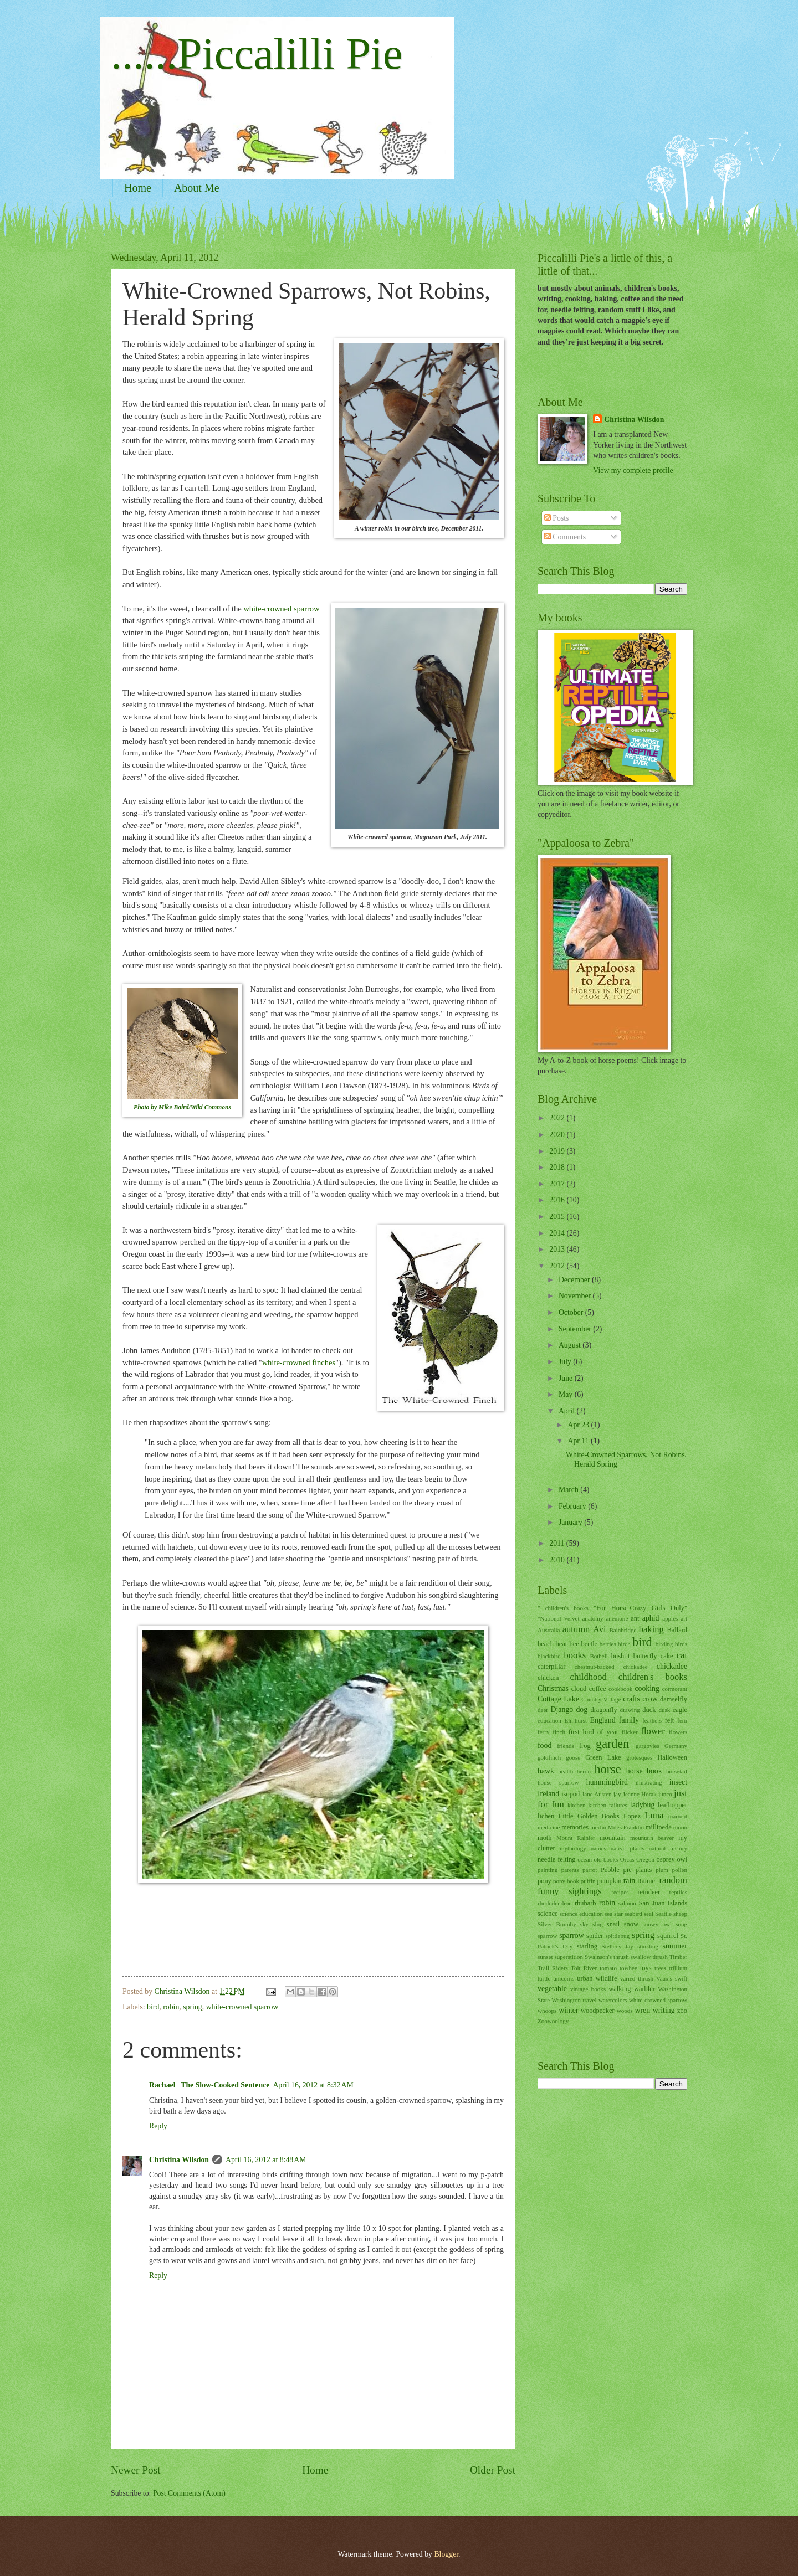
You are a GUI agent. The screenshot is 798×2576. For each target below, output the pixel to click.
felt (669, 1720)
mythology (573, 1848)
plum (662, 1870)
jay (617, 1794)
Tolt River (584, 1968)
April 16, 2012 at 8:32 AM (313, 2085)
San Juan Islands (663, 1903)
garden (612, 1744)
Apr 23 (579, 1425)
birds (681, 1644)
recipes (619, 1892)
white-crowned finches (298, 1362)
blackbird (549, 1656)
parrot (589, 1870)
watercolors (612, 2000)
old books (606, 1859)
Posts (556, 518)
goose (573, 1757)
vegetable (552, 1988)
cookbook (620, 1688)
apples (670, 1618)
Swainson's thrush (607, 1956)
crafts (631, 1699)
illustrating (649, 1782)
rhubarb (585, 1903)
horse (608, 1769)
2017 (557, 1184)
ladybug (642, 1805)
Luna (653, 1815)
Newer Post (136, 2470)
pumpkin (609, 1881)
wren (643, 2010)
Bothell (598, 1656)
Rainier (647, 1881)
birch (624, 1644)
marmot (677, 1816)
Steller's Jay (617, 1946)
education (549, 1720)
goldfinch (549, 1757)
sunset (545, 1956)
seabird (633, 1913)
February (573, 1506)
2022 (557, 1118)
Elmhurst (576, 1720)
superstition (569, 1956)
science (548, 1913)
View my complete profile (633, 470)
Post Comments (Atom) (189, 2493)
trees (660, 1968)
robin (171, 2007)
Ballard (677, 1630)
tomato (608, 1968)
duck (649, 1710)
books (575, 1655)
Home (137, 188)
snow (631, 1924)
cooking (647, 1688)
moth (545, 1838)
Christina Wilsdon (179, 2160)
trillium (678, 1968)
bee (574, 1644)
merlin (598, 1827)
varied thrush (636, 1978)
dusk (664, 1709)
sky (584, 1924)
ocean (584, 1859)
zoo (682, 2010)
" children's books (563, 1608)
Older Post (492, 2470)
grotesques (639, 1757)
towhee (628, 1968)
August (570, 1345)
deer (543, 1709)
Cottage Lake (558, 1699)
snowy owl (657, 1924)
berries (608, 1644)
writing (664, 2010)
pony (544, 1881)
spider (594, 1936)
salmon (627, 1903)
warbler (644, 1989)
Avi (599, 1629)
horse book (644, 1771)
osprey (666, 1859)
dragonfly (603, 1710)
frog (585, 1746)
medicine (549, 1827)
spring (192, 2007)
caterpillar (551, 1666)
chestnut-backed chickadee (611, 1666)
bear (561, 1644)
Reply (158, 2126)
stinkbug (647, 1946)
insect (678, 1782)
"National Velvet (558, 1618)
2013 (557, 1249)
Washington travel (574, 2000)
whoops (547, 2010)
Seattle (663, 1913)
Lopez (632, 1816)
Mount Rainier (575, 1837)
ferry (543, 1732)
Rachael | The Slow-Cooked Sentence (209, 2085)
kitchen (576, 1805)
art (684, 1618)
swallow (641, 1956)
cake (667, 1656)
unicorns (563, 1978)
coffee (597, 1689)
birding (664, 1644)
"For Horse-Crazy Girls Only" (640, 1608)
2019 (557, 1151)
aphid (650, 1618)
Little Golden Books (589, 1816)
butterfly (645, 1656)
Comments (565, 537)
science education (581, 1913)
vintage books (588, 1989)
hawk (546, 1771)
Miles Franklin (626, 1827)
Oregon (645, 1859)
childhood (588, 1677)
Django (562, 1709)
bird (153, 2007)
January (571, 1522)
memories (575, 1827)
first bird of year (593, 1732)
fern (682, 1720)
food (544, 1745)
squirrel (667, 1936)
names (598, 1848)
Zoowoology (553, 2021)
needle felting (557, 1859)
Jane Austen (597, 1794)
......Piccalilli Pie (257, 53)
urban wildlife (597, 1978)
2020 (557, 1134)
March (569, 1489)
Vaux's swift (671, 1978)
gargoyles (647, 1745)
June (567, 1378)
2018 (557, 1167)
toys (646, 1968)
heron (584, 1771)
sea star (614, 1913)
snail (613, 1924)
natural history (668, 1848)
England (603, 1720)
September (576, 1329)
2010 (557, 1560)
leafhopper (672, 1805)
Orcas (627, 1859)
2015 (557, 1216)
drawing (630, 1709)
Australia (549, 1630)
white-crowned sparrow (281, 608)
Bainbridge (622, 1630)
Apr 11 (579, 1441)
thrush (660, 1956)
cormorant (674, 1688)
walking (619, 1989)
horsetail (676, 1771)
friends (565, 1745)
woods (625, 2010)
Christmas (553, 1688)
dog (581, 1709)
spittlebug (617, 1935)
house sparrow (558, 1782)
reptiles (678, 1892)
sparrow (571, 1935)
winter (568, 2010)
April (568, 1411)
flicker (630, 1732)
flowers (678, 1732)
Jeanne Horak (640, 1794)
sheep (680, 1913)
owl (682, 1859)
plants (644, 1870)
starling (587, 1946)
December (575, 1280)
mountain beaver (652, 1837)
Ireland (548, 1794)
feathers (652, 1720)
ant (635, 1618)
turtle (544, 1978)
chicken (548, 1678)
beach (546, 1644)
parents (570, 1870)
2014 (557, 1233)
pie (627, 1870)
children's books (652, 1677)
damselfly (673, 1699)
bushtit (620, 1656)
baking (651, 1629)
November (576, 1296)
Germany (675, 1745)
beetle (589, 1644)
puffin (588, 1881)
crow (650, 1699)
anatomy (592, 1618)
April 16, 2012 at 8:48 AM (266, 2160)
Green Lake (603, 1757)
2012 (557, 1266)
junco (665, 1794)
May (567, 1394)
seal (648, 1913)
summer (675, 1946)
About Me (196, 188)
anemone (617, 1618)
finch (559, 1732)
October (572, 1312)
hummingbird (607, 1782)
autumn (576, 1629)
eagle (680, 1710)
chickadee (672, 1666)
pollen (679, 1870)
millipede (659, 1827)
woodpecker (598, 2010)
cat (682, 1655)
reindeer (648, 1892)
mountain (613, 1838)
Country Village (601, 1699)
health (565, 1771)
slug (597, 1924)
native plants (627, 1848)
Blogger (446, 2554)
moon (680, 1827)
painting (547, 1870)
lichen (546, 1816)
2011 (557, 1543)
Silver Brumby (557, 1924)
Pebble (610, 1870)
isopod (570, 1794)
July (566, 1362)
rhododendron (555, 1903)
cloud (579, 1689)
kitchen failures (607, 1805)
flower (653, 1731)
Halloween (672, 1757)
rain (629, 1880)
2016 (557, 1200)
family (629, 1720)
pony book (566, 1881)
